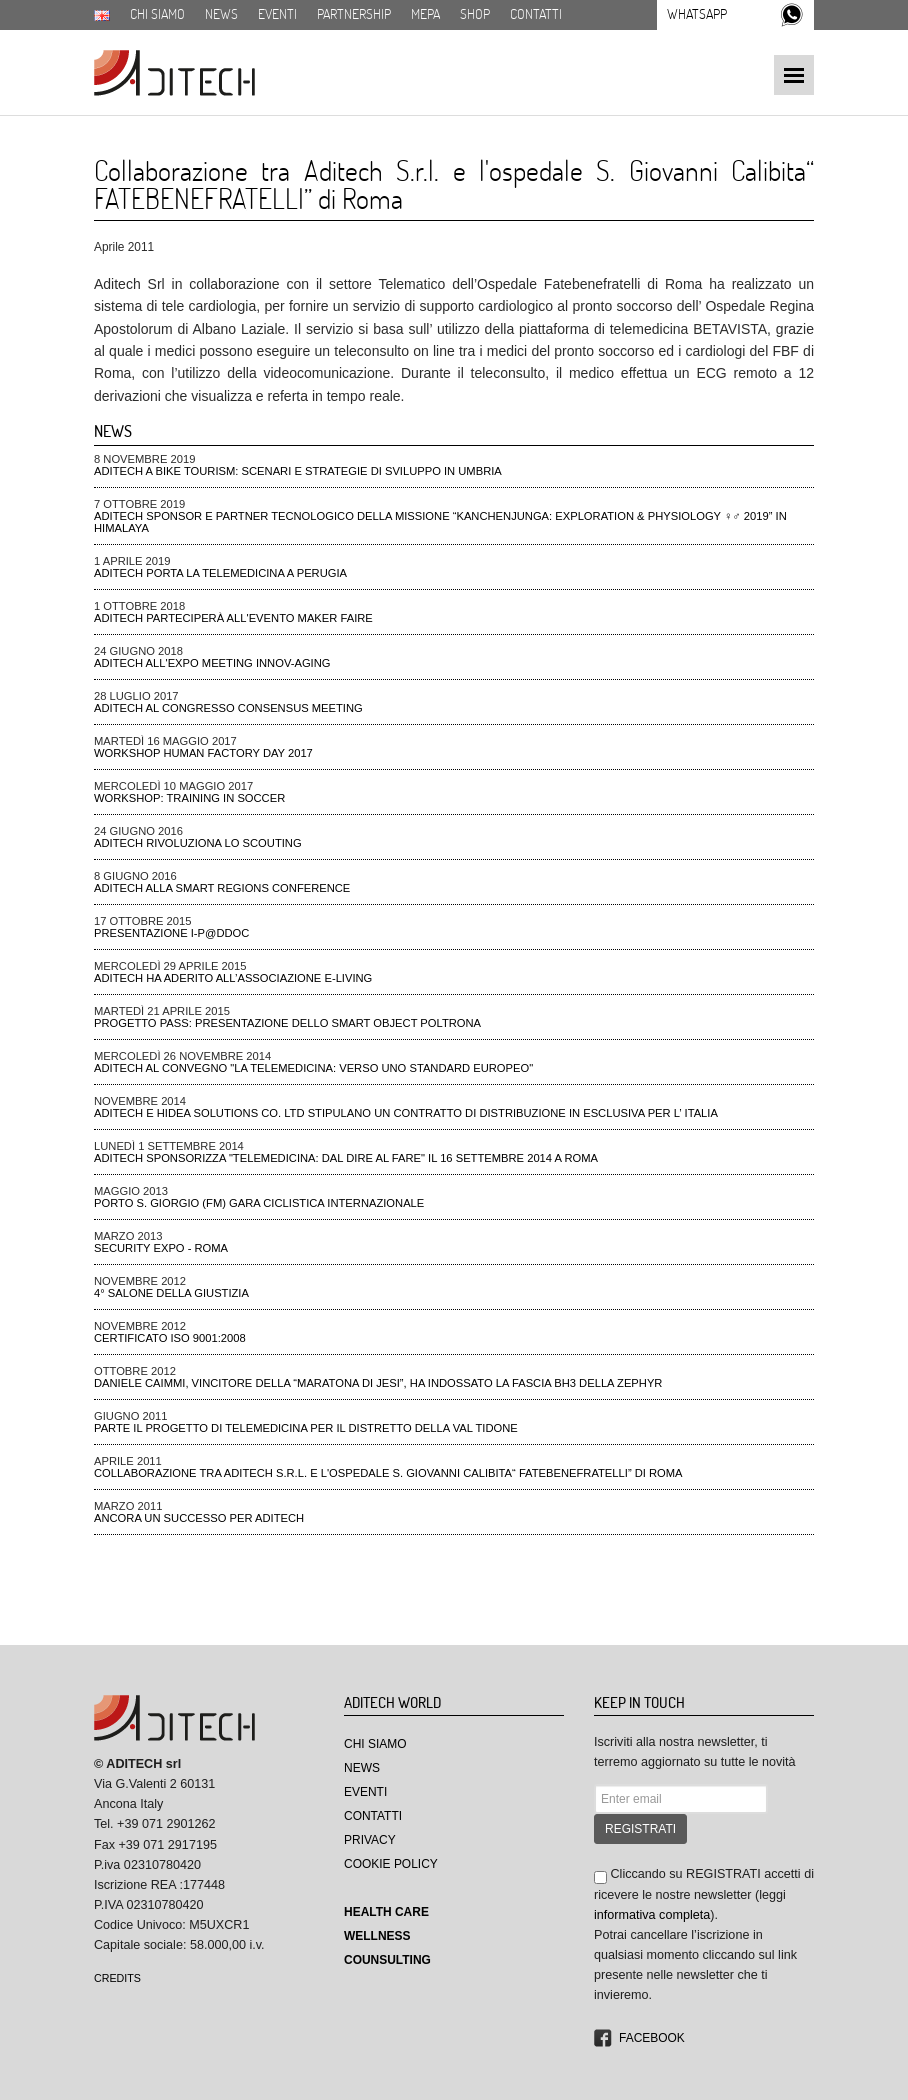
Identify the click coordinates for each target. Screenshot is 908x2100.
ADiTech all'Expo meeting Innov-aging (212, 663)
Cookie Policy (391, 1864)
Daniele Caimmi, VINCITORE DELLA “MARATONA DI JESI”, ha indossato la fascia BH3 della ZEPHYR (378, 1383)
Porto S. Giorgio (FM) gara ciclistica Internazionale (259, 1203)
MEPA (425, 14)
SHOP (475, 14)
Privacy (370, 1840)
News (221, 14)
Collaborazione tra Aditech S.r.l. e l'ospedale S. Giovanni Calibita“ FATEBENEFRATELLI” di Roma (388, 1473)
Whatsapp (697, 14)
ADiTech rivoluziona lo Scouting (198, 843)
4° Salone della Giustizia (171, 1293)
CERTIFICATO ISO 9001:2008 (170, 1338)
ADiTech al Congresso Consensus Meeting (228, 708)
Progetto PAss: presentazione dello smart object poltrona (287, 1023)
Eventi (277, 14)
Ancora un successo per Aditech (199, 1518)
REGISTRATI (640, 1829)
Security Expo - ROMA (161, 1248)
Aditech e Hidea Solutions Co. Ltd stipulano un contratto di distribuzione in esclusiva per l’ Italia (406, 1113)
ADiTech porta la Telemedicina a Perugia (220, 573)
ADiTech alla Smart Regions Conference (222, 888)
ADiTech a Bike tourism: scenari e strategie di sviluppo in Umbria (298, 471)
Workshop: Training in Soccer (189, 798)
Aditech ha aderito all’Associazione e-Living (233, 978)
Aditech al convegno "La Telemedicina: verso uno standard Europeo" (313, 1068)
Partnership (354, 14)
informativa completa (652, 1915)
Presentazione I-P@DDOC (171, 933)
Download (126, 37)
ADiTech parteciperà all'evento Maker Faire (233, 618)
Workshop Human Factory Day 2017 (203, 753)
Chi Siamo (375, 1744)
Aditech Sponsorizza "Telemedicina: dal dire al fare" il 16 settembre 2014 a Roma (346, 1158)
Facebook (652, 2038)
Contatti (536, 14)
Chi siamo (157, 14)
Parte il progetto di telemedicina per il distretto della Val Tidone (306, 1428)
